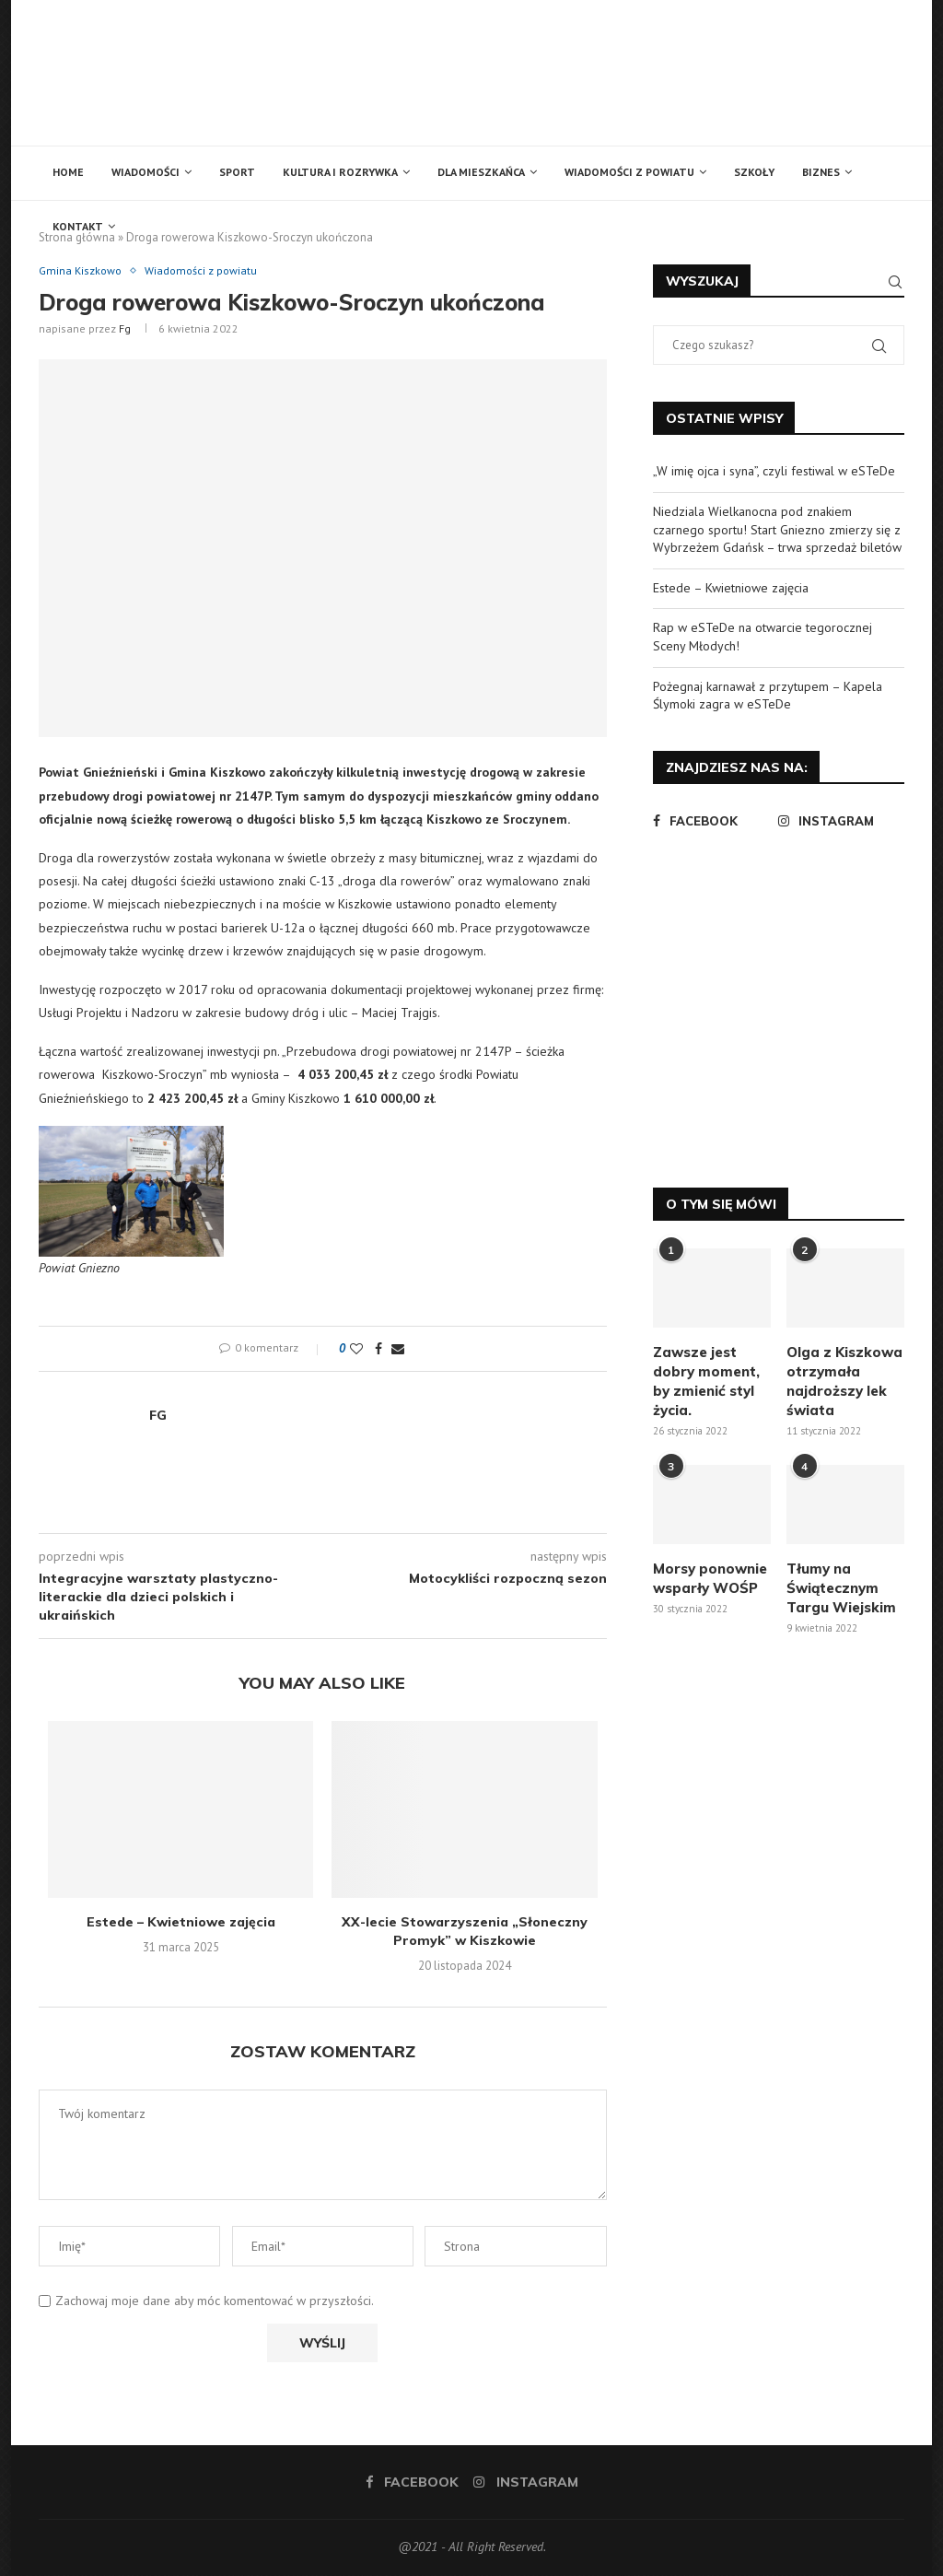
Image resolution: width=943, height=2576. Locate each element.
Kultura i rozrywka (340, 172)
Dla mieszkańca (481, 172)
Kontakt (77, 226)
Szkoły (754, 172)
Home (68, 172)
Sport (237, 172)
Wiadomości (145, 172)
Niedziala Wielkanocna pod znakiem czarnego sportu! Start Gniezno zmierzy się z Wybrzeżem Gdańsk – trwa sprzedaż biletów (777, 529)
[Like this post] (356, 1349)
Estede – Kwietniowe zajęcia (181, 1923)
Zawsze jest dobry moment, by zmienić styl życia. (706, 1381)
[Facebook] (711, 821)
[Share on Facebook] (378, 1349)
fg (125, 329)
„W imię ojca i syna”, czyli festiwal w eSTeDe (774, 471)
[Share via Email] (397, 1349)
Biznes (821, 172)
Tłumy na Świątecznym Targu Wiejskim (841, 1588)
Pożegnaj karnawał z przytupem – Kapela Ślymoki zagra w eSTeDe (767, 695)
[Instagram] (837, 821)
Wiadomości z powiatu (629, 172)
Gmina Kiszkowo (82, 271)
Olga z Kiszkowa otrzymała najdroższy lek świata (844, 1381)
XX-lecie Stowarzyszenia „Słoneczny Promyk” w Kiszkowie (465, 1932)
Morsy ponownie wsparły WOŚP (710, 1578)
